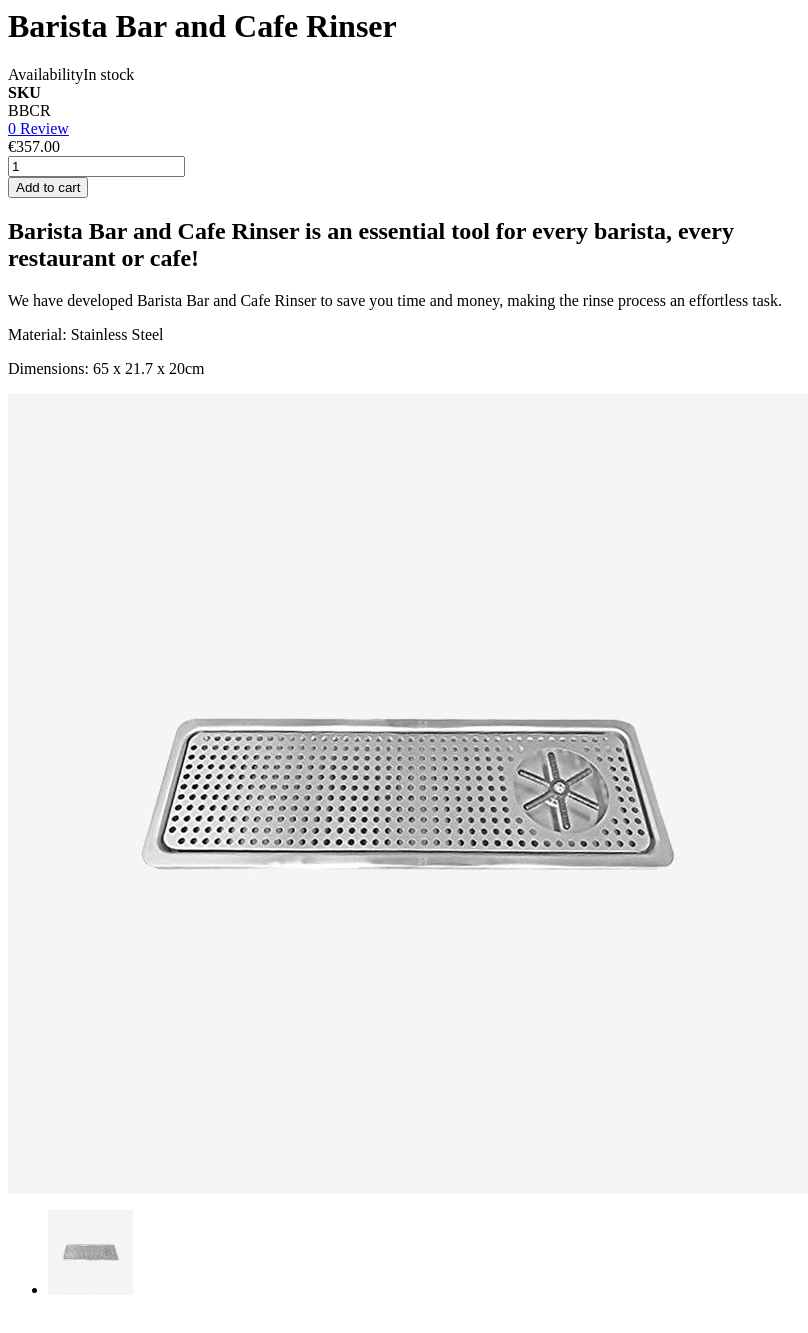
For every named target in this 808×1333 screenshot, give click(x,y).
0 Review (38, 128)
